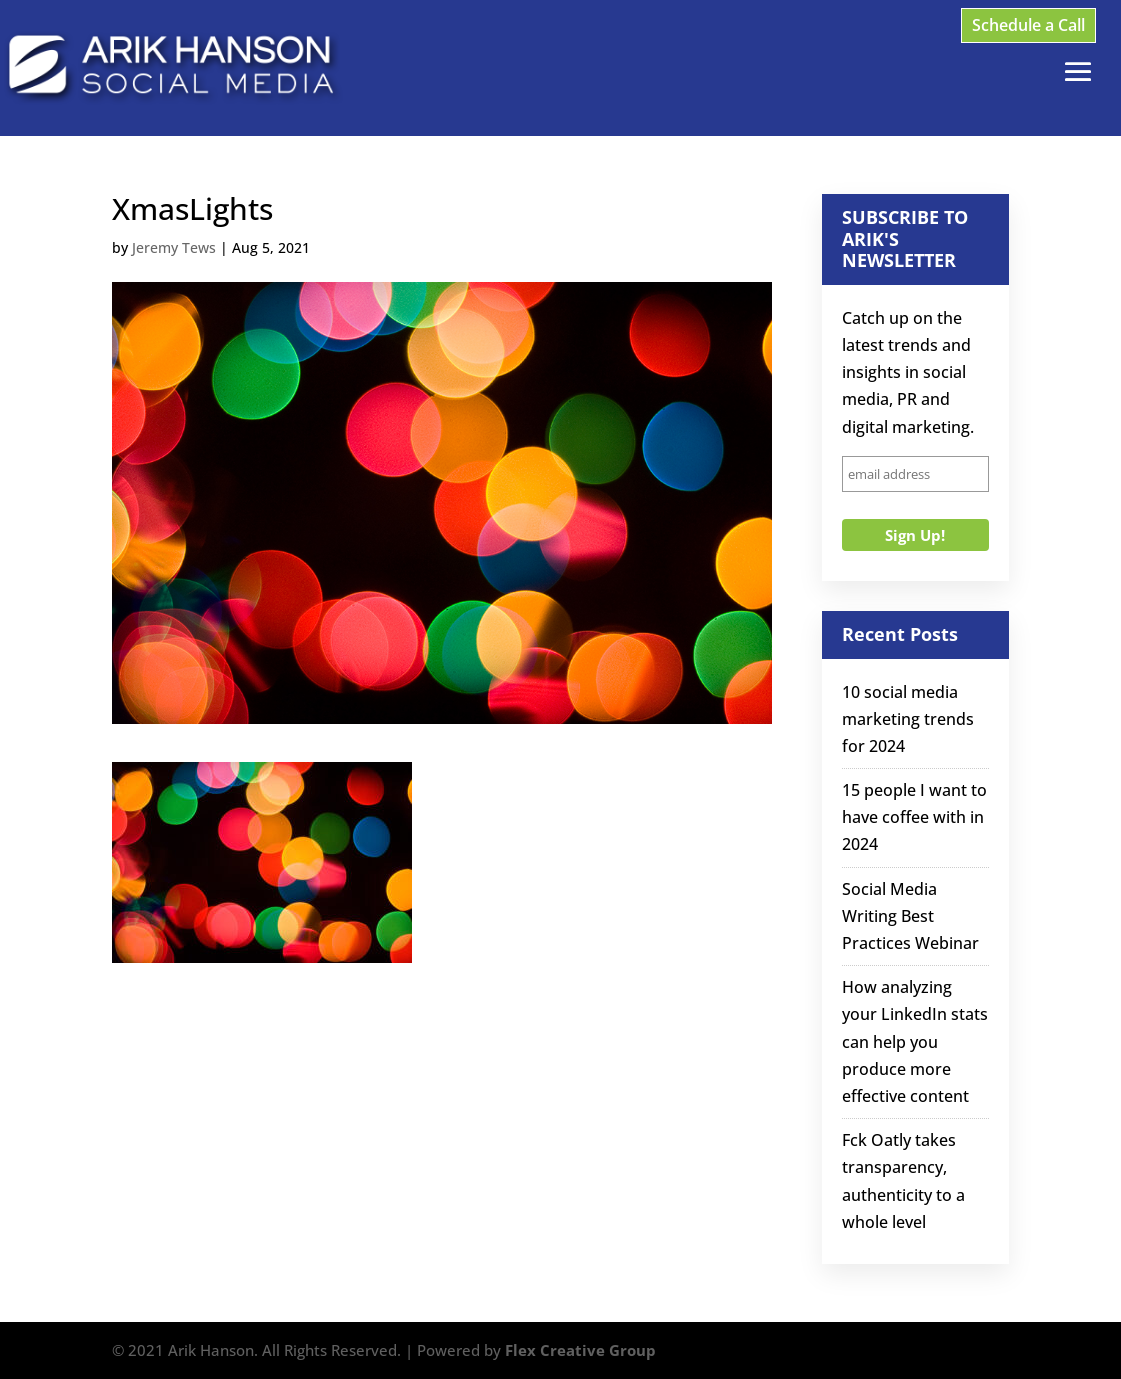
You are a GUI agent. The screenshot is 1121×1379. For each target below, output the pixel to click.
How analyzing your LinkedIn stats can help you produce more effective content (915, 1041)
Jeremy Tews (174, 247)
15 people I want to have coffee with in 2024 (914, 817)
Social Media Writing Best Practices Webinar (910, 916)
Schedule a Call (1028, 25)
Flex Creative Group (580, 1350)
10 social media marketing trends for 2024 (908, 719)
